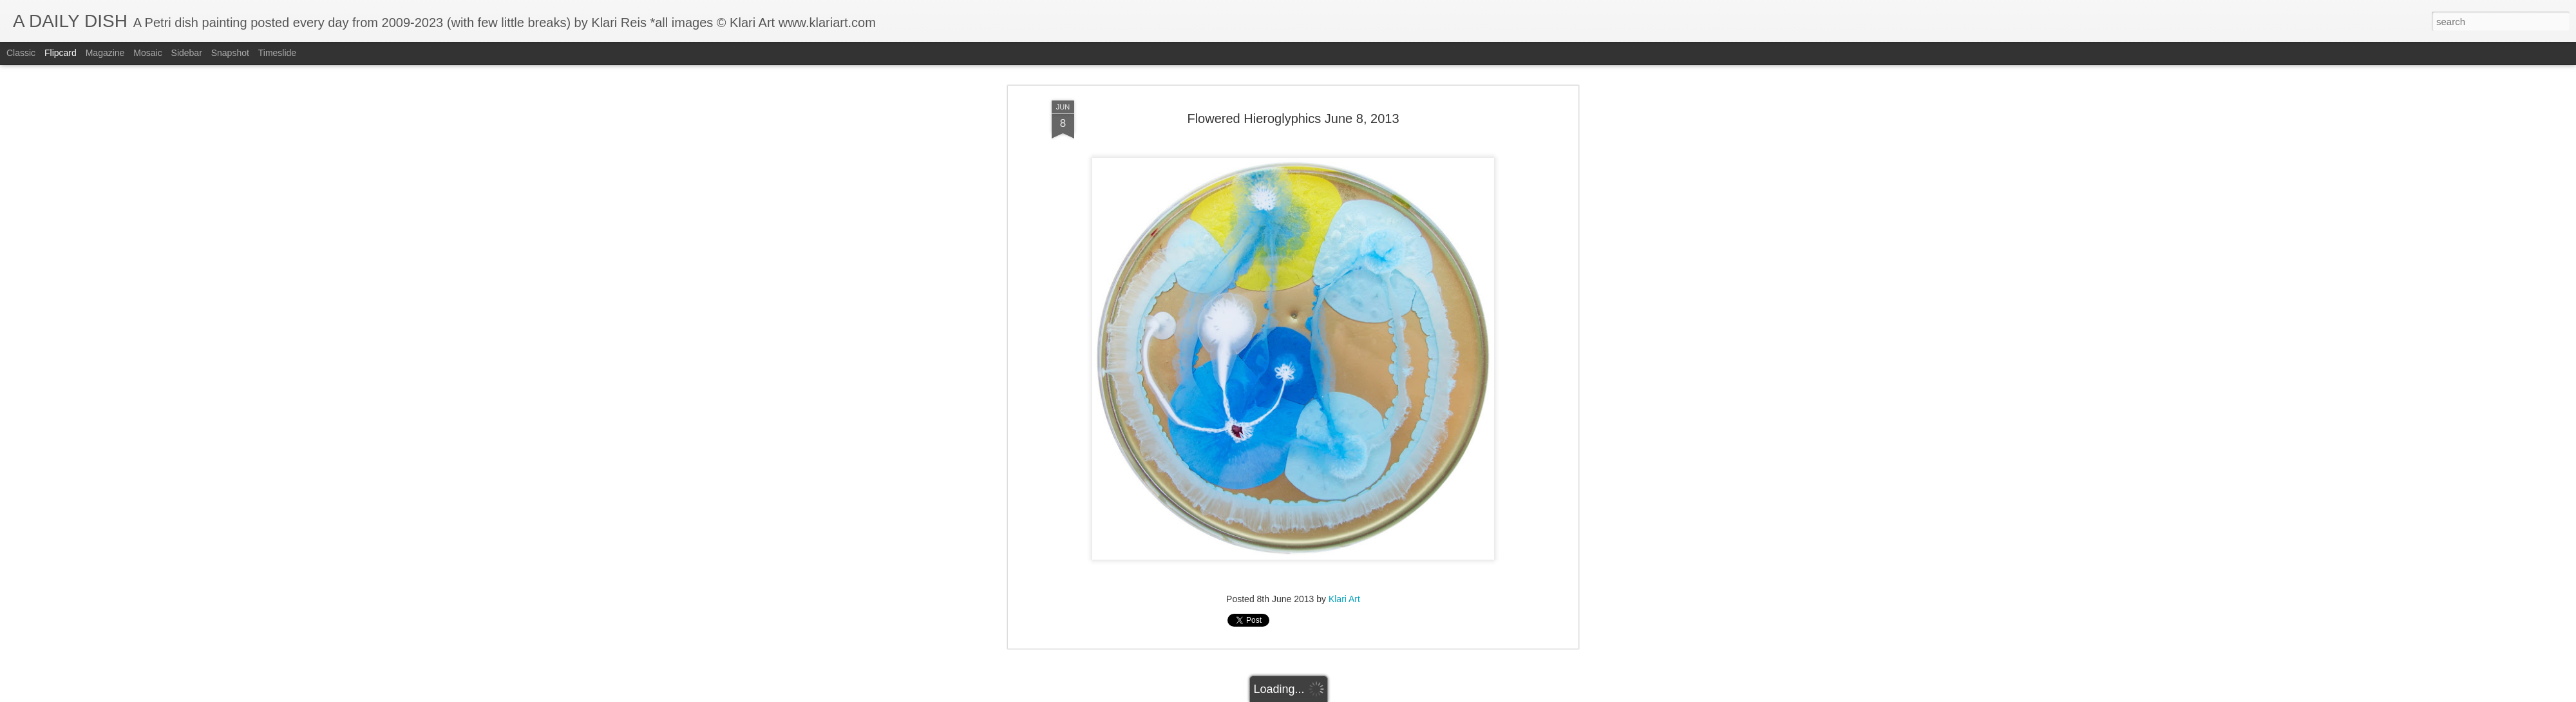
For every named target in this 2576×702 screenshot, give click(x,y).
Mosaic (147, 53)
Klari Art (1344, 219)
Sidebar (186, 53)
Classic (20, 53)
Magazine (105, 53)
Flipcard (60, 53)
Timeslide (277, 53)
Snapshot (230, 53)
